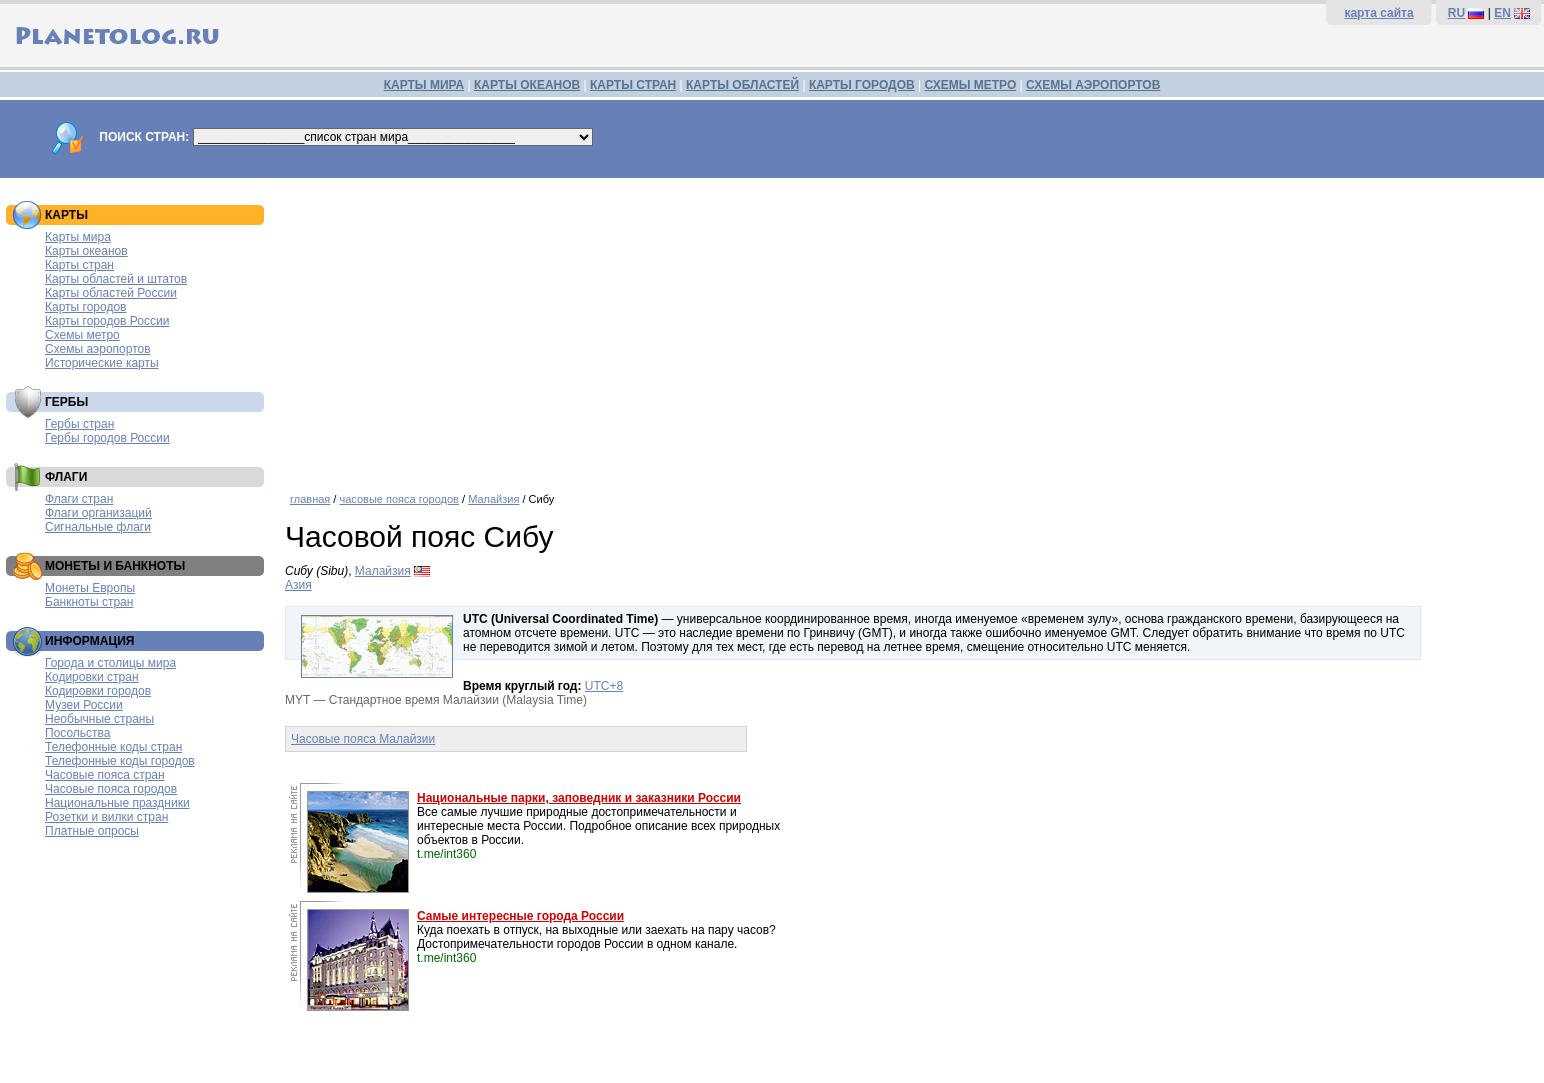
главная (310, 499)
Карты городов (85, 307)
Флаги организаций (98, 513)
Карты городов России (107, 321)
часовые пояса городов (398, 499)
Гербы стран (79, 424)
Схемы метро (82, 335)
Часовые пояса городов (111, 789)
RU (1456, 13)
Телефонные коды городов (120, 761)
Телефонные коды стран (113, 747)
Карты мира (78, 237)
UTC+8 (604, 686)
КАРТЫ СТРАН (633, 85)
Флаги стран (79, 499)
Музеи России (84, 705)
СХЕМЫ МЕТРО (970, 85)
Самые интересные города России (520, 916)
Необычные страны (99, 719)
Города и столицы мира (110, 663)
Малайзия (493, 499)
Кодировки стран (92, 677)
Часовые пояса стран (105, 775)
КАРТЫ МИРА (424, 85)
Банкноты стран (89, 602)
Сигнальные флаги (98, 527)
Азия (298, 585)
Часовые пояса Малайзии (363, 739)
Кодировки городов (98, 691)
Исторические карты (102, 363)
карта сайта (1378, 13)
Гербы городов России (107, 438)
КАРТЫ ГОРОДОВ (862, 85)
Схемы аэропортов (98, 349)
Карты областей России (111, 293)
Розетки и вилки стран (106, 817)
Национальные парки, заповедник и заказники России (579, 798)
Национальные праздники (117, 803)
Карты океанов (86, 251)
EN (1502, 13)
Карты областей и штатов (116, 279)
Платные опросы (92, 831)
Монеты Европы (90, 588)
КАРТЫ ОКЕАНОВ (527, 85)
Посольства (78, 733)
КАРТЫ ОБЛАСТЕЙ (742, 85)
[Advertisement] (910, 328)
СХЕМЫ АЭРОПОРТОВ (1093, 85)
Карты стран (79, 265)
